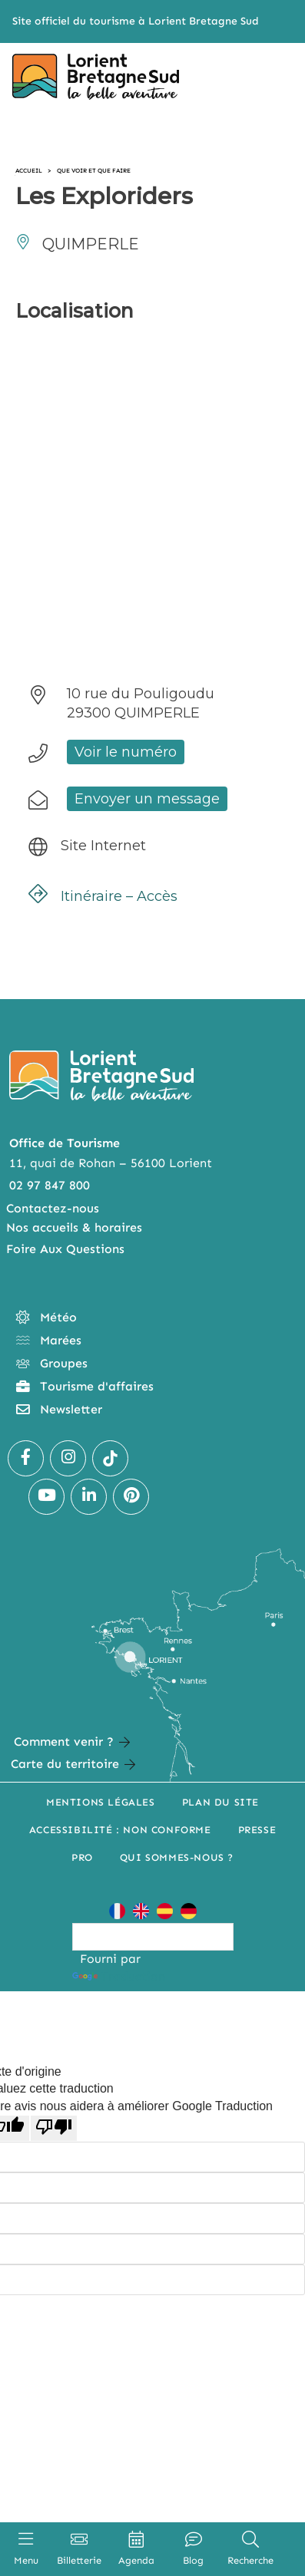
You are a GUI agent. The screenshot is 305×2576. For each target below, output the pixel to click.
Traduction (118, 1976)
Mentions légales (100, 1802)
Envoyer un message (147, 798)
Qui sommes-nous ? (177, 1857)
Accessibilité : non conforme (120, 1830)
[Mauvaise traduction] (54, 2128)
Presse (257, 1830)
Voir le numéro (126, 752)
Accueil (28, 170)
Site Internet (103, 845)
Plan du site (220, 1802)
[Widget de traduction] (153, 1937)
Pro (82, 1857)
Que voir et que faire (94, 170)
